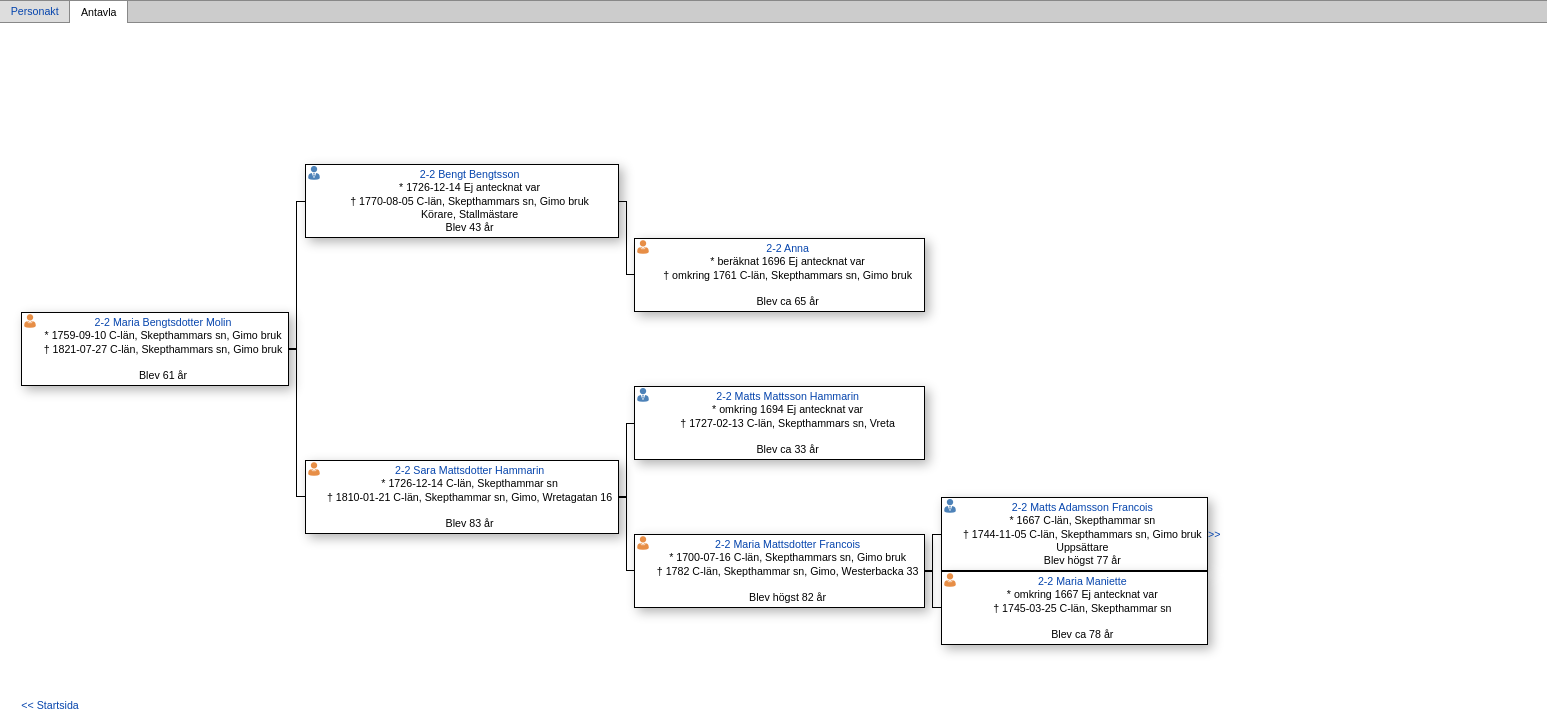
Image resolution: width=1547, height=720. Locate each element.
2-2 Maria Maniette (1082, 581)
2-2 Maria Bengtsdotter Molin (163, 322)
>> (1214, 534)
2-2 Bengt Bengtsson (470, 174)
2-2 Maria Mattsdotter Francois (787, 544)
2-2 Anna (787, 248)
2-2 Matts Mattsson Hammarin (787, 396)
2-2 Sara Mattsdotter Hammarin (469, 470)
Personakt (35, 12)
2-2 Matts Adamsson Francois (1082, 507)
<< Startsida (49, 705)
